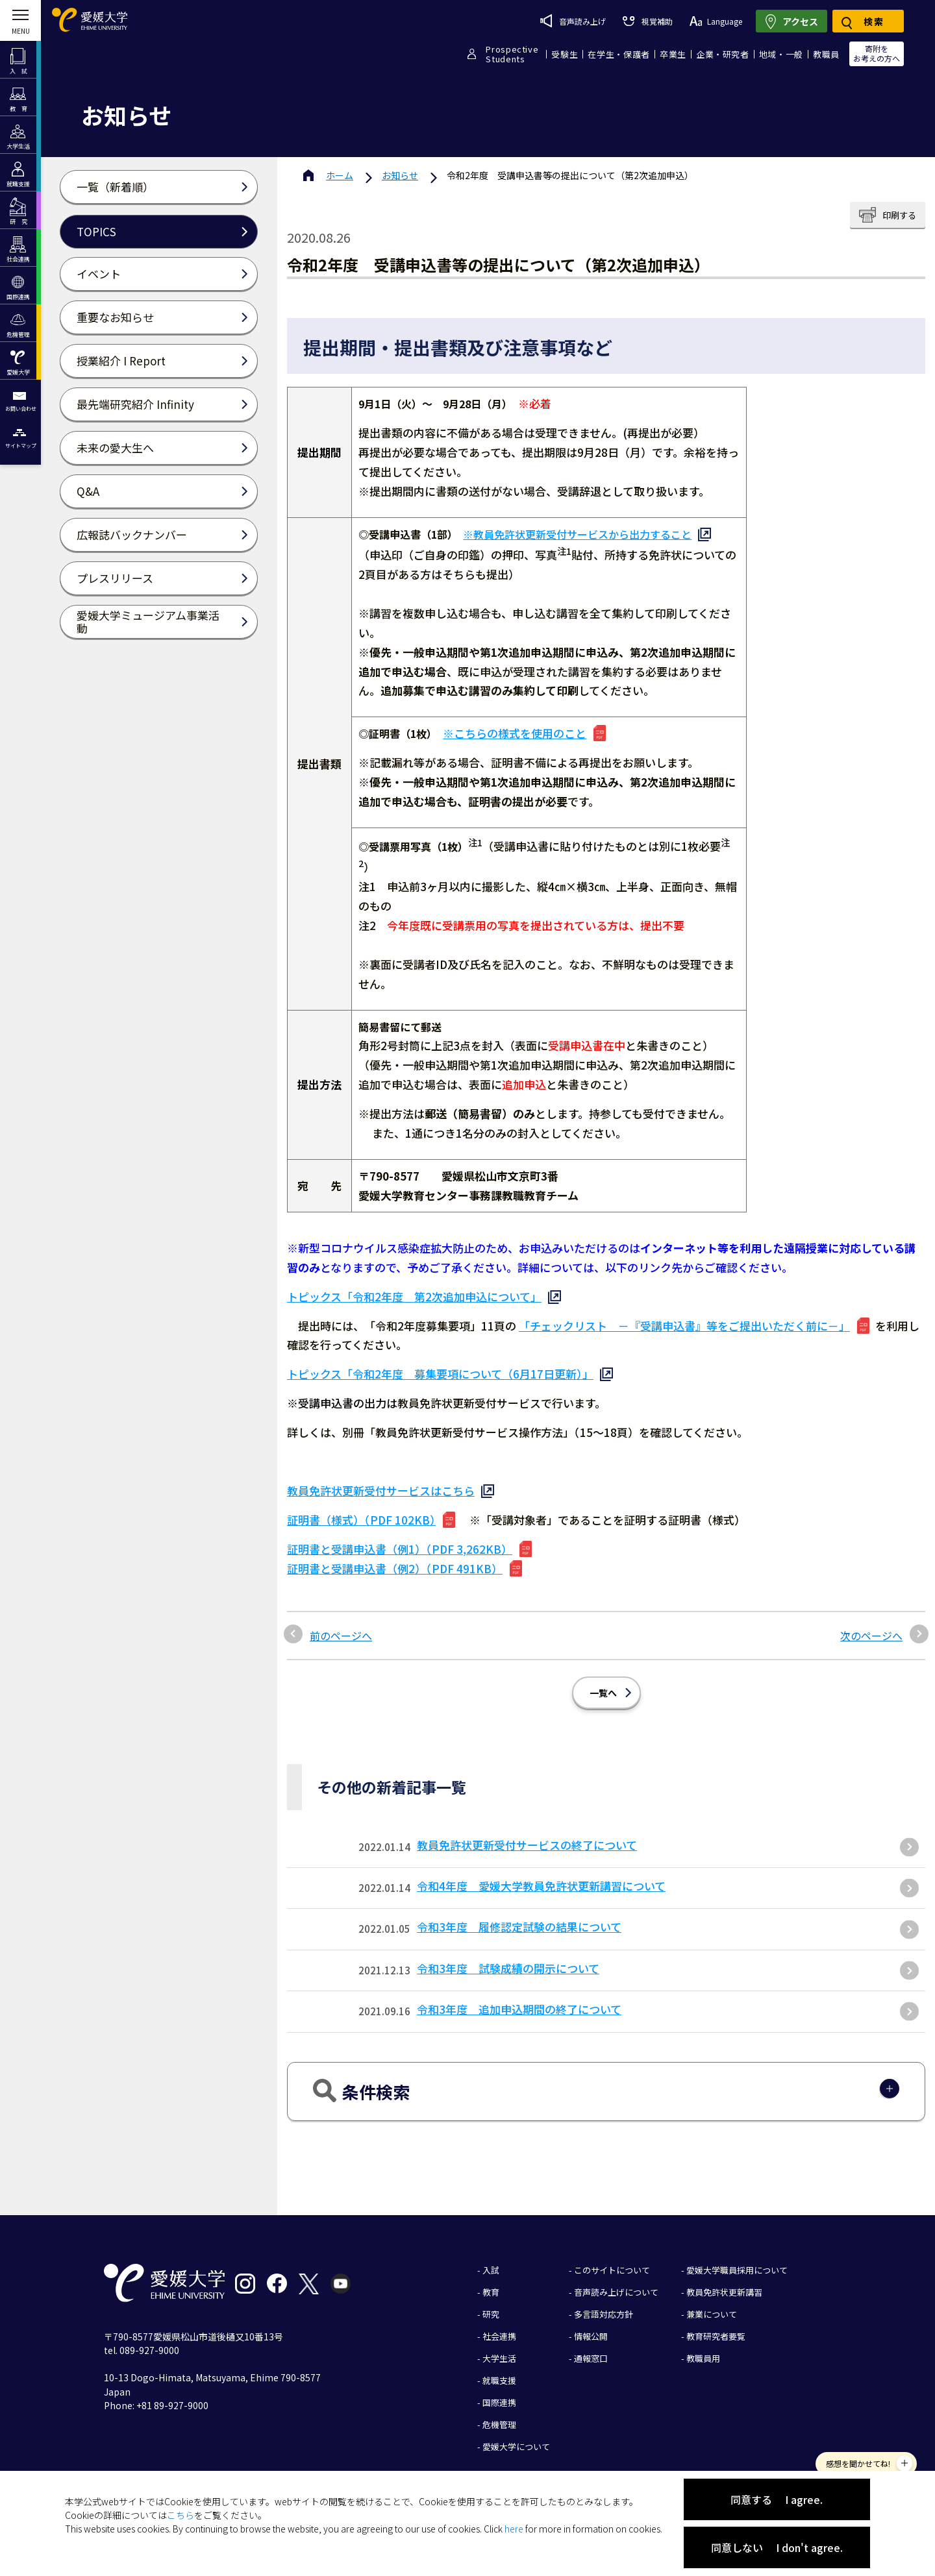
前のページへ (341, 1626)
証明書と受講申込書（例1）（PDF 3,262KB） (399, 1539)
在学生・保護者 (619, 54)
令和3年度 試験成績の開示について (508, 1958)
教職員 (826, 54)
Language (716, 21)
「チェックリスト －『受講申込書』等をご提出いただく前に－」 (684, 1316)
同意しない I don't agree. (777, 2547)
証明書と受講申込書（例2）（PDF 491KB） (395, 1559)
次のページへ (871, 1626)
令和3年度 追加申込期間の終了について (519, 1999)
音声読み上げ (573, 20)
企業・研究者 (722, 54)
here (514, 2528)
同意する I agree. (776, 2499)
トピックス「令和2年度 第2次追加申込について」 (414, 1287)
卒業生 (673, 54)
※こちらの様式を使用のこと (514, 733)
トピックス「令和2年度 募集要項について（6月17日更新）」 (440, 1364)
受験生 (564, 54)
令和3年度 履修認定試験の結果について (519, 1917)
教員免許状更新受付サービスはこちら (381, 1481)
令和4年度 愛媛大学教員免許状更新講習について (541, 1876)
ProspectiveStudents (512, 54)
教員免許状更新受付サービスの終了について (527, 1835)
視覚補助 (647, 21)
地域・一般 (781, 54)
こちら (180, 2515)
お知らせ (400, 175)
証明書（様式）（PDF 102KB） (361, 1510)
